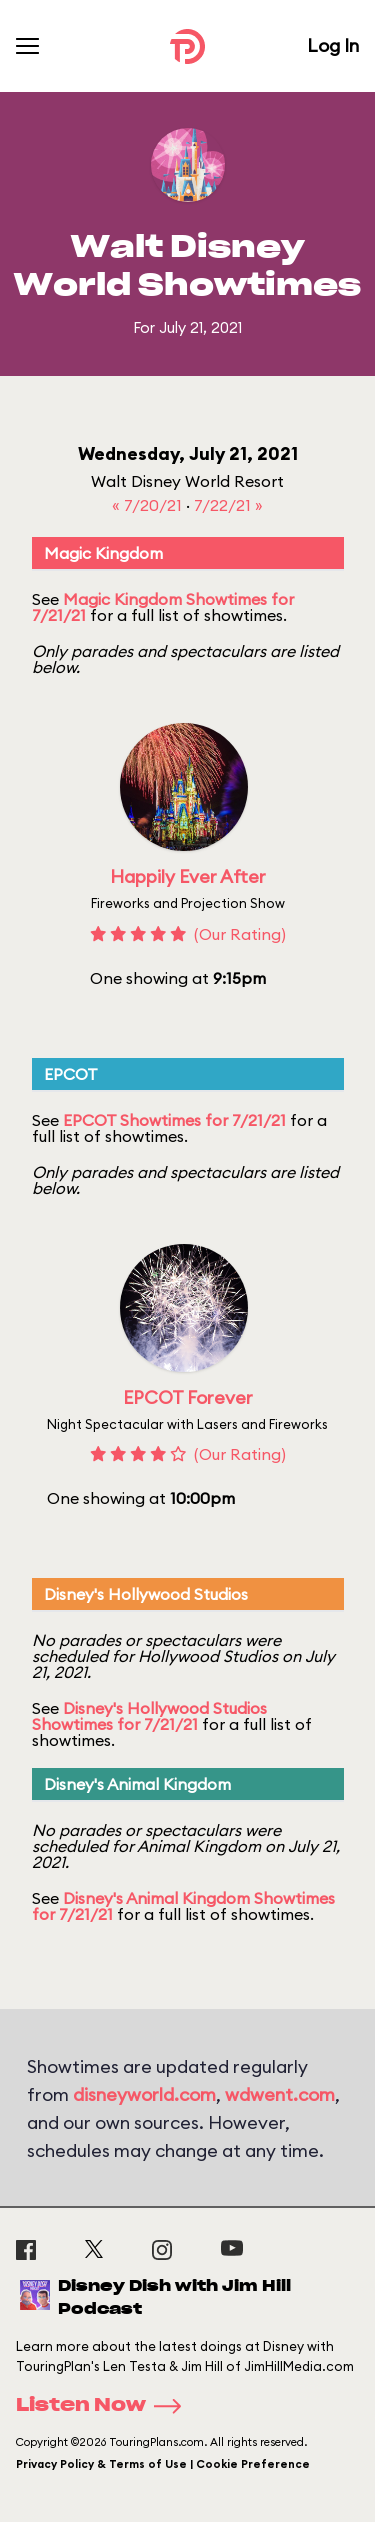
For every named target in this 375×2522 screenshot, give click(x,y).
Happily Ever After (188, 876)
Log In (333, 45)
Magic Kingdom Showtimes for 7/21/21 (163, 607)
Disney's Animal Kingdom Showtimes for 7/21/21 (183, 1906)
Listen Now (105, 2406)
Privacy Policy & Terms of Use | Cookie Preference (163, 2464)
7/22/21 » (228, 505)
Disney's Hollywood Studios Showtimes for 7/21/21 (149, 1716)
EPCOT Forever (188, 1397)
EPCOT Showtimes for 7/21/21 (174, 1120)
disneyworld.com (144, 2094)
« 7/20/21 (149, 505)
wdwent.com (280, 2094)
